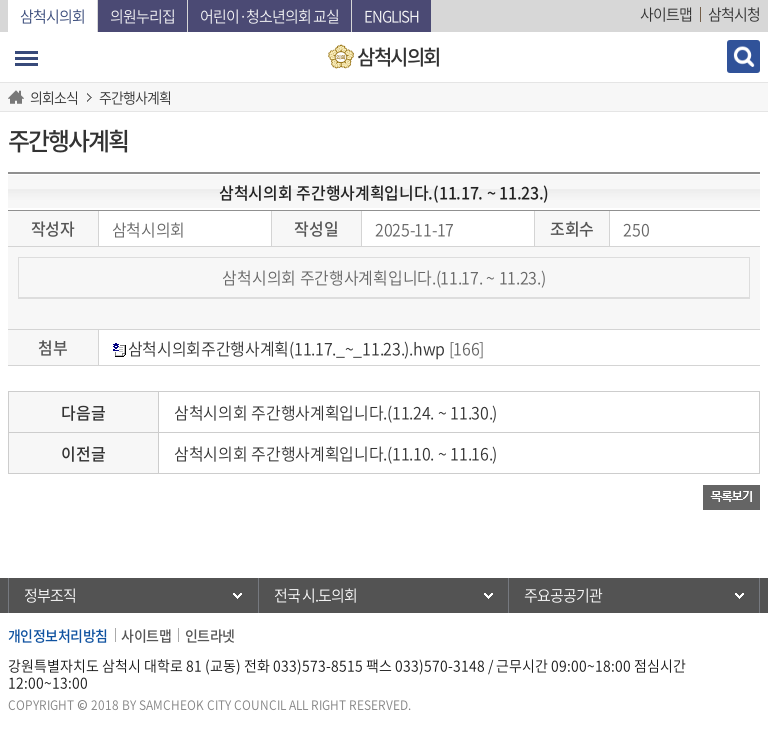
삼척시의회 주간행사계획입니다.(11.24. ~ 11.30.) (335, 412)
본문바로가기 (0, 0)
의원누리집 (142, 16)
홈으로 (19, 97)
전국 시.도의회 (315, 595)
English (391, 16)
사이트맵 (666, 14)
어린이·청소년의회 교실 (269, 16)
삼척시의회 (52, 16)
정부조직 (50, 595)
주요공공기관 (563, 595)
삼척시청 (734, 14)
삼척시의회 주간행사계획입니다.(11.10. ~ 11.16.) (335, 453)
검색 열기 (743, 56)
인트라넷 (210, 635)
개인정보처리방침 (58, 635)
